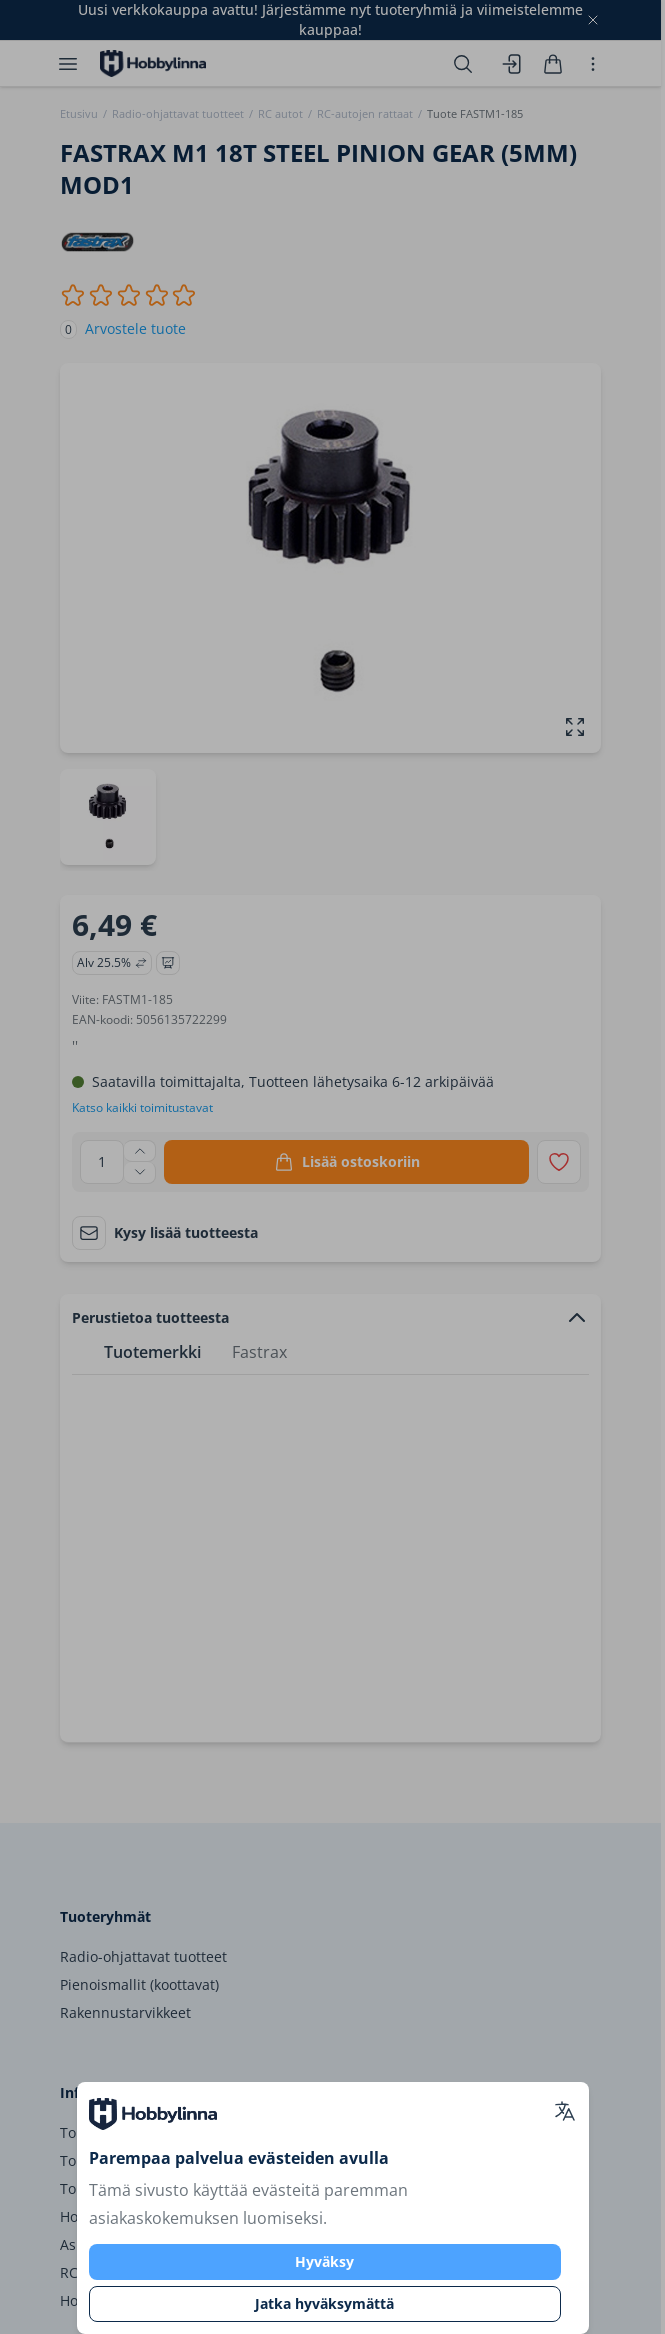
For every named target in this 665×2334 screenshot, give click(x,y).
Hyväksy (324, 2261)
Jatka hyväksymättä (324, 2303)
